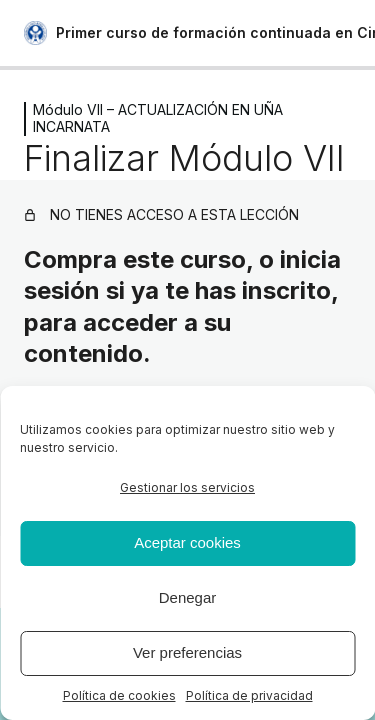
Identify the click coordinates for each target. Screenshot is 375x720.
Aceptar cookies (187, 542)
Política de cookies (119, 695)
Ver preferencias (187, 652)
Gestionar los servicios (187, 487)
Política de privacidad (249, 695)
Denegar (188, 597)
